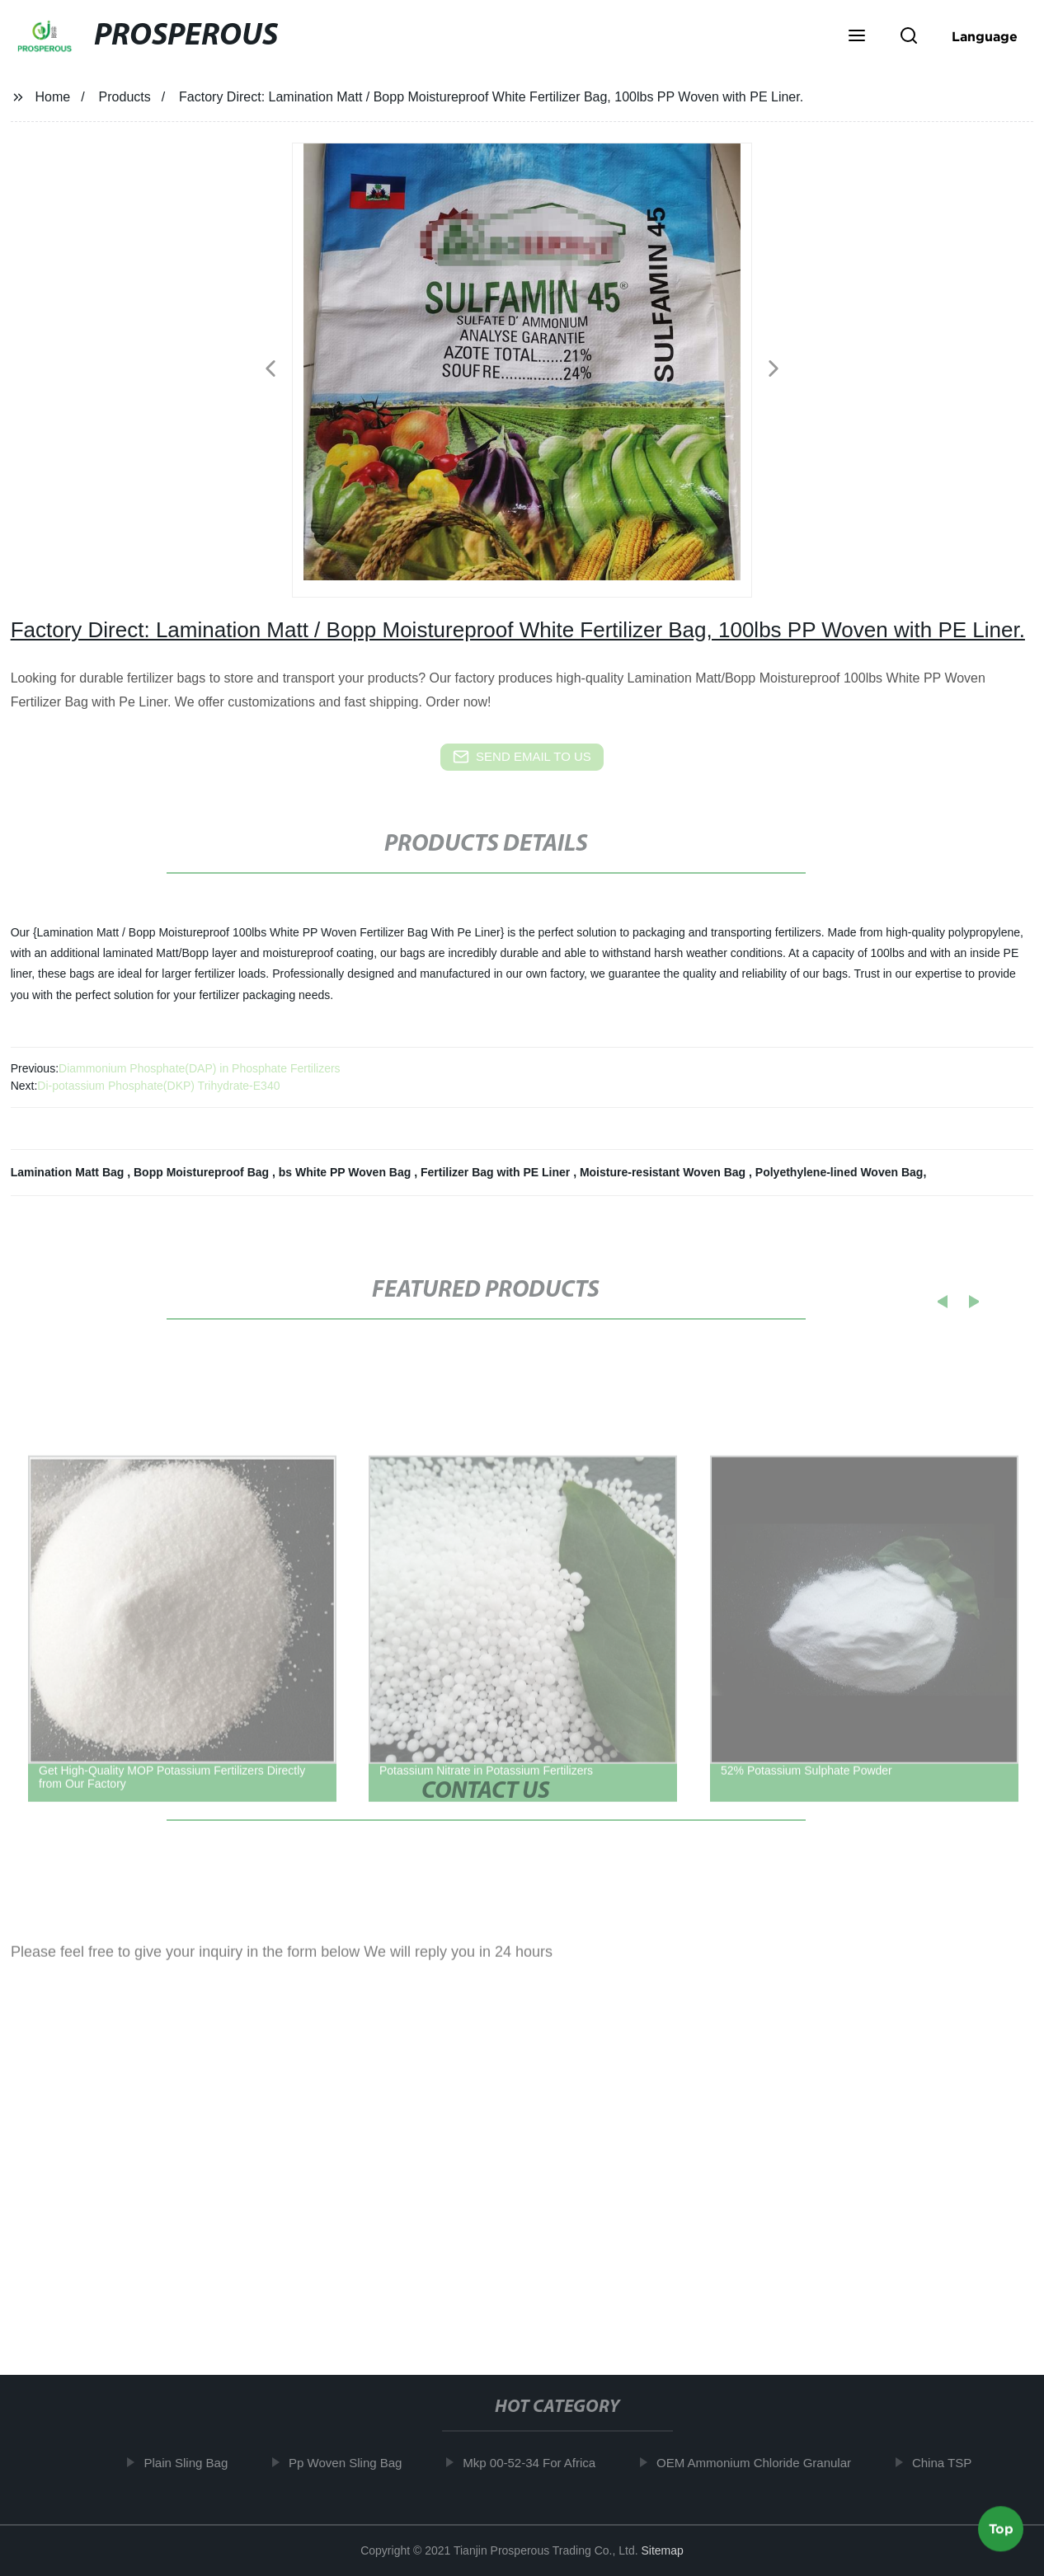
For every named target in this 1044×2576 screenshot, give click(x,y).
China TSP (952, 2463)
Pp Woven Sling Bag (355, 2463)
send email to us (522, 756)
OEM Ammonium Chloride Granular (764, 2463)
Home (53, 97)
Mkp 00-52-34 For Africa (540, 2463)
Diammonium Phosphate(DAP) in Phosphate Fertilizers (200, 1068)
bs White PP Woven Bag (346, 1172)
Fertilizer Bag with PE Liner (497, 1172)
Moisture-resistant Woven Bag (664, 1172)
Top (1001, 2525)
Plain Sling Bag (197, 2463)
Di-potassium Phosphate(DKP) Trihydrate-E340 (158, 1085)
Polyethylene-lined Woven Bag (839, 1172)
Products (125, 97)
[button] (857, 37)
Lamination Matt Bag (69, 1172)
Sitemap (662, 2550)
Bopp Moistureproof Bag (203, 1172)
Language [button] (985, 36)
